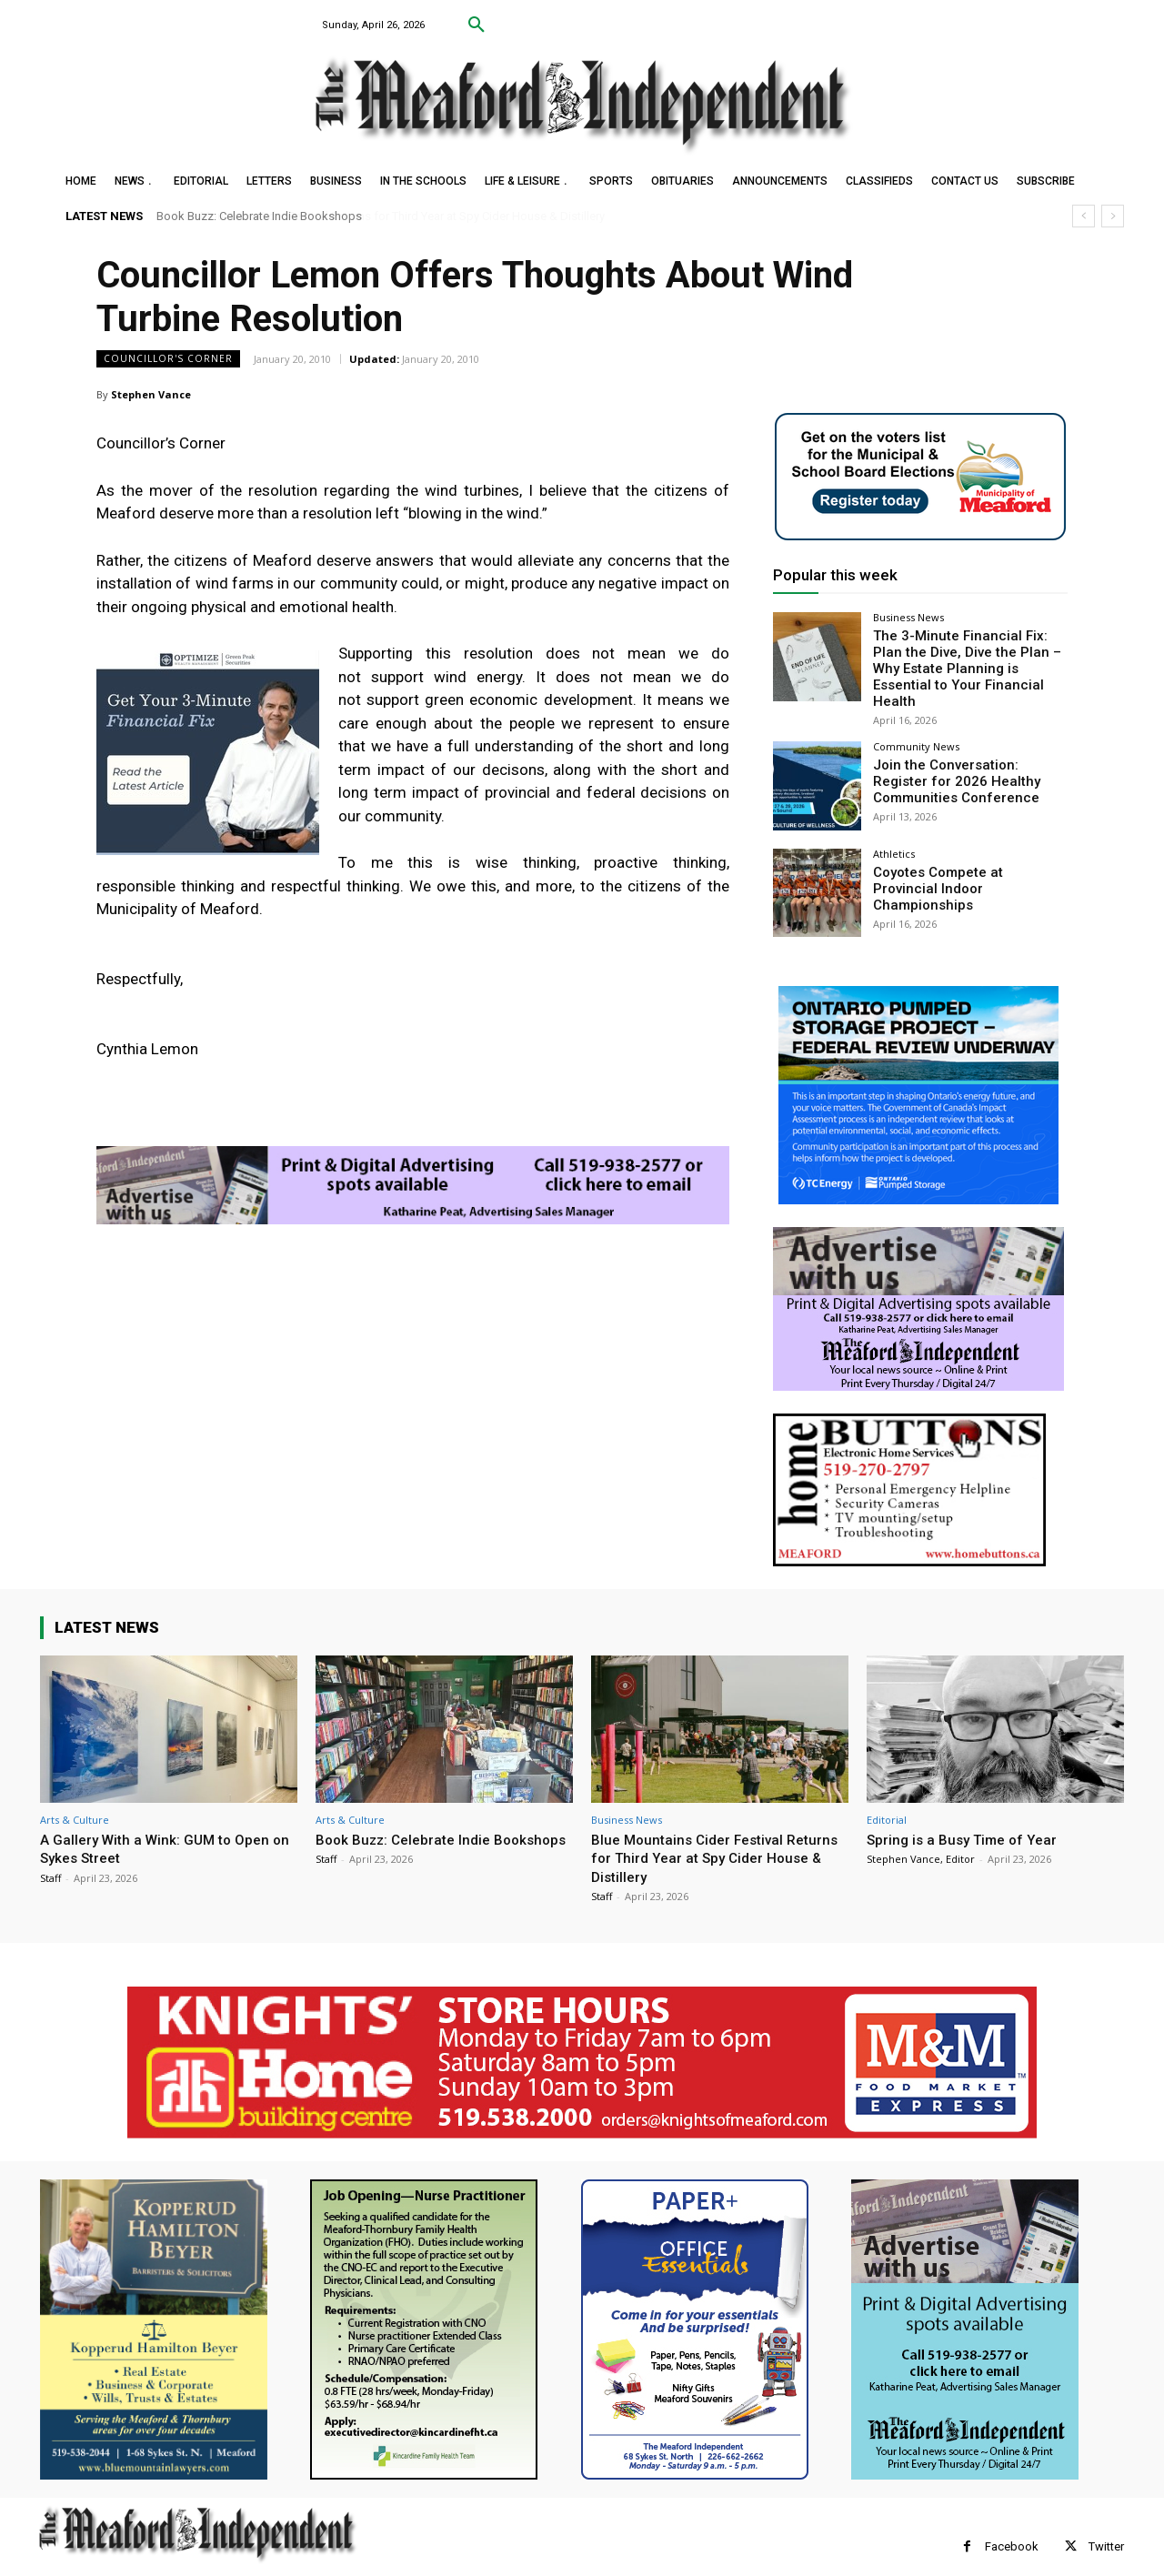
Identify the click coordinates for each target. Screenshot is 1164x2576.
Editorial (887, 1799)
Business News (908, 617)
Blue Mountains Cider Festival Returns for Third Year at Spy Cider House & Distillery (712, 1837)
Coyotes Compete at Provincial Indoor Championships (964, 858)
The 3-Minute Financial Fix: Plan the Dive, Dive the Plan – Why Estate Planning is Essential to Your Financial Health (966, 658)
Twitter (1106, 2525)
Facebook (1012, 2525)
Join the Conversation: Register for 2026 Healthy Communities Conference (967, 759)
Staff (50, 1857)
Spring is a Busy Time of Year (969, 1818)
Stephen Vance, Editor (921, 1838)
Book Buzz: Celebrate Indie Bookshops (259, 216)
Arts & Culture (74, 1799)
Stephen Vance (151, 394)
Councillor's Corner (168, 358)
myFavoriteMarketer (267, 2563)
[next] (1112, 216)
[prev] (1083, 216)
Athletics (894, 833)
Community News (916, 726)
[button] (476, 25)
